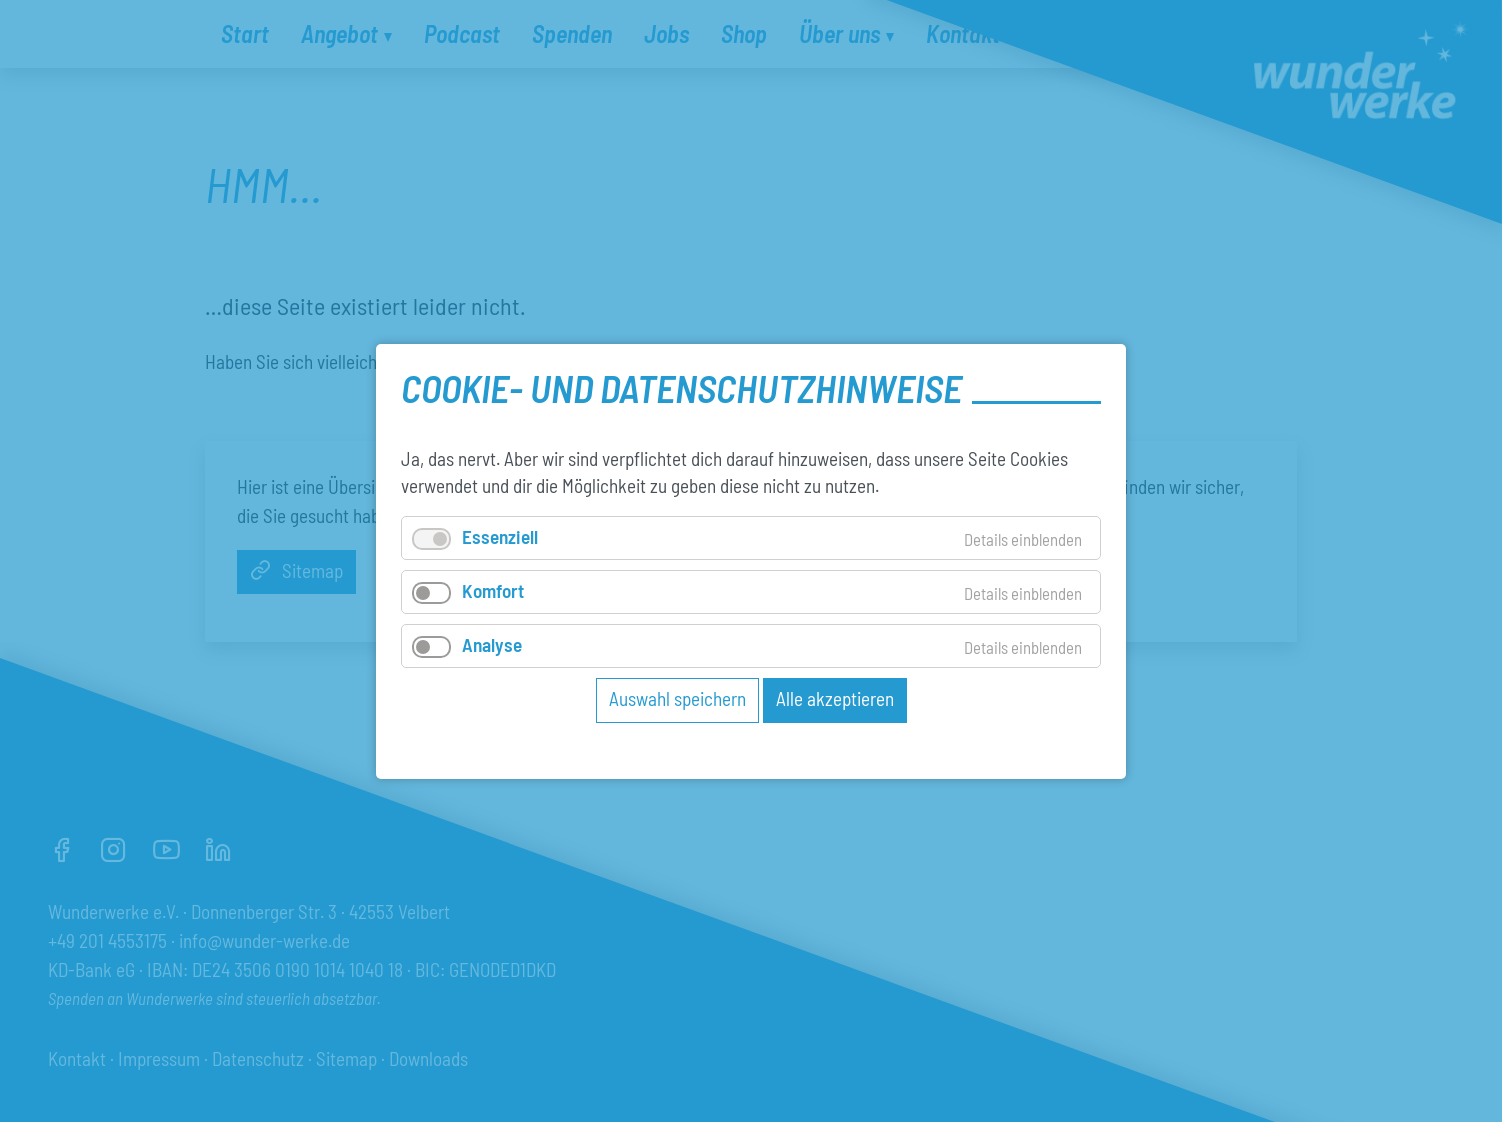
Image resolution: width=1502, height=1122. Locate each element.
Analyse (492, 644)
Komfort (493, 589)
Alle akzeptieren (835, 698)
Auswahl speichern (677, 698)
